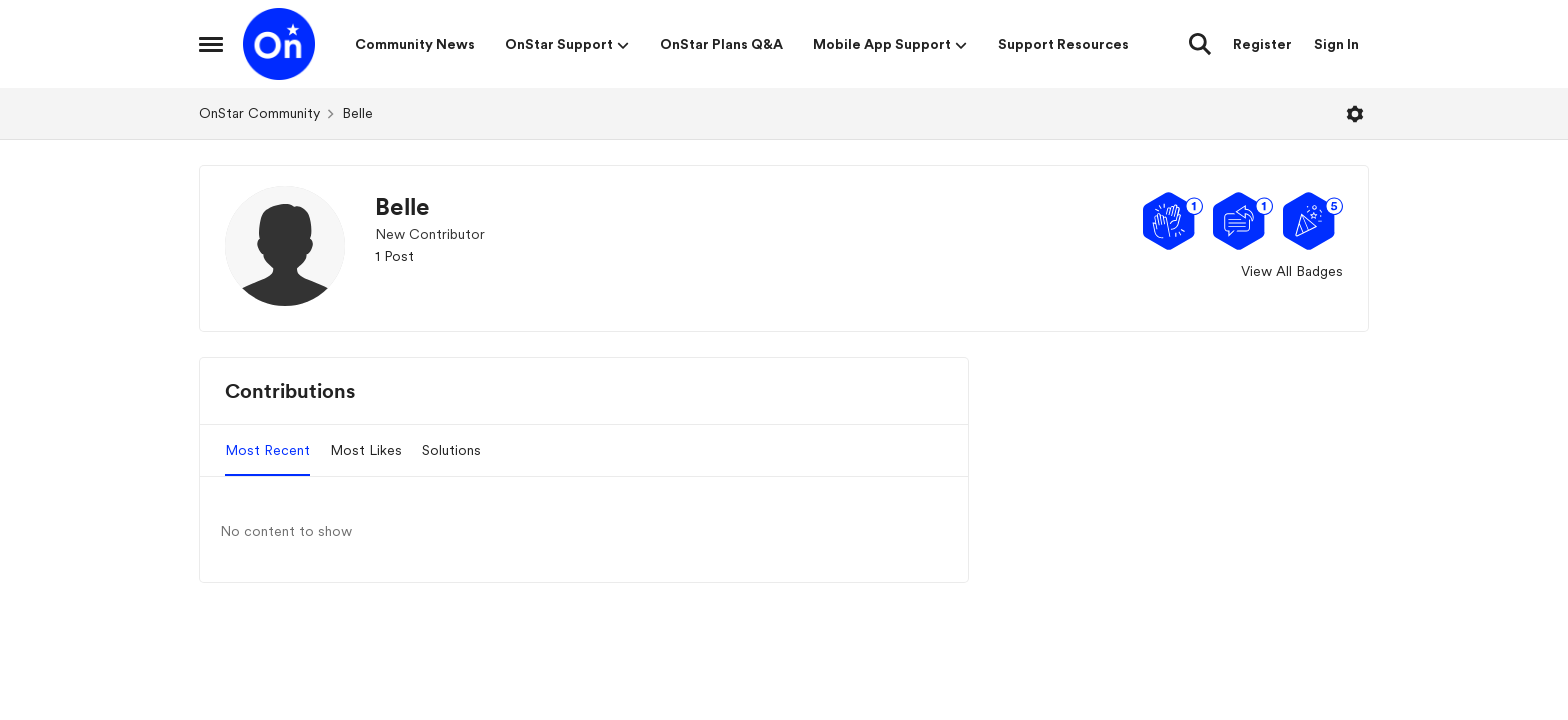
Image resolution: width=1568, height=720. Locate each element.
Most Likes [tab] (366, 450)
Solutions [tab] (451, 450)
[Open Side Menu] (211, 44)
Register (1262, 44)
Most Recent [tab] (267, 450)
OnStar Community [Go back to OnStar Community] (259, 113)
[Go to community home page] (279, 44)
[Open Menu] (1355, 114)
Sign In (1336, 44)
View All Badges (1292, 271)
